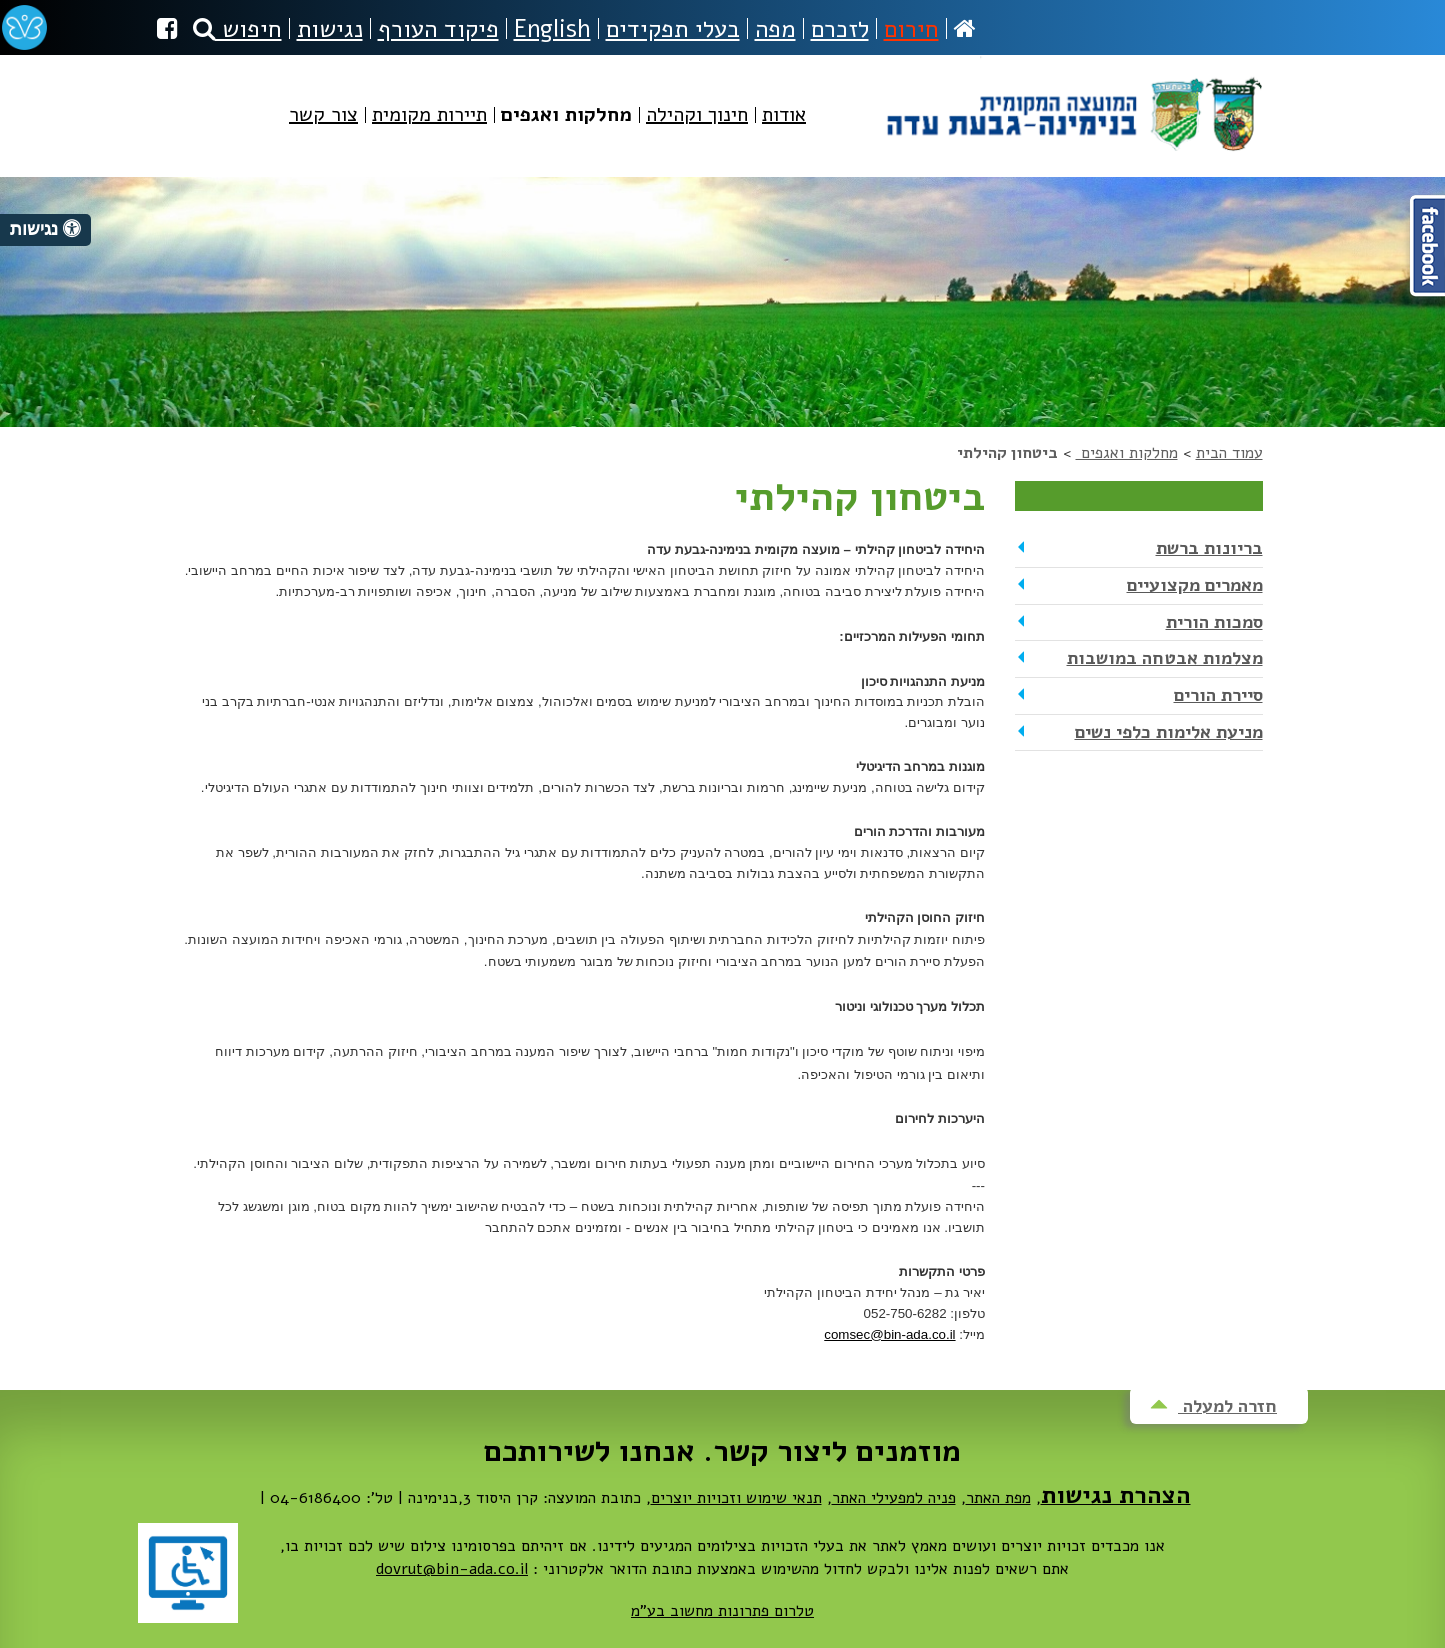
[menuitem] (784, 131)
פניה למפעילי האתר (894, 1498)
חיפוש (237, 29)
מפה (775, 29)
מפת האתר (998, 1498)
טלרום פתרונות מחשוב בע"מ (722, 1611)
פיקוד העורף (438, 29)
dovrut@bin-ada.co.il (452, 1569)
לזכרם (840, 29)
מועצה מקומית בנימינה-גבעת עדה (1072, 106)
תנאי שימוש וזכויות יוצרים (736, 1498)
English (552, 29)
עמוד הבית (1229, 453)
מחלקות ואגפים (1127, 453)
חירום (911, 29)
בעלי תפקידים (673, 29)
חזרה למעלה (1213, 1406)
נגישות (330, 29)
